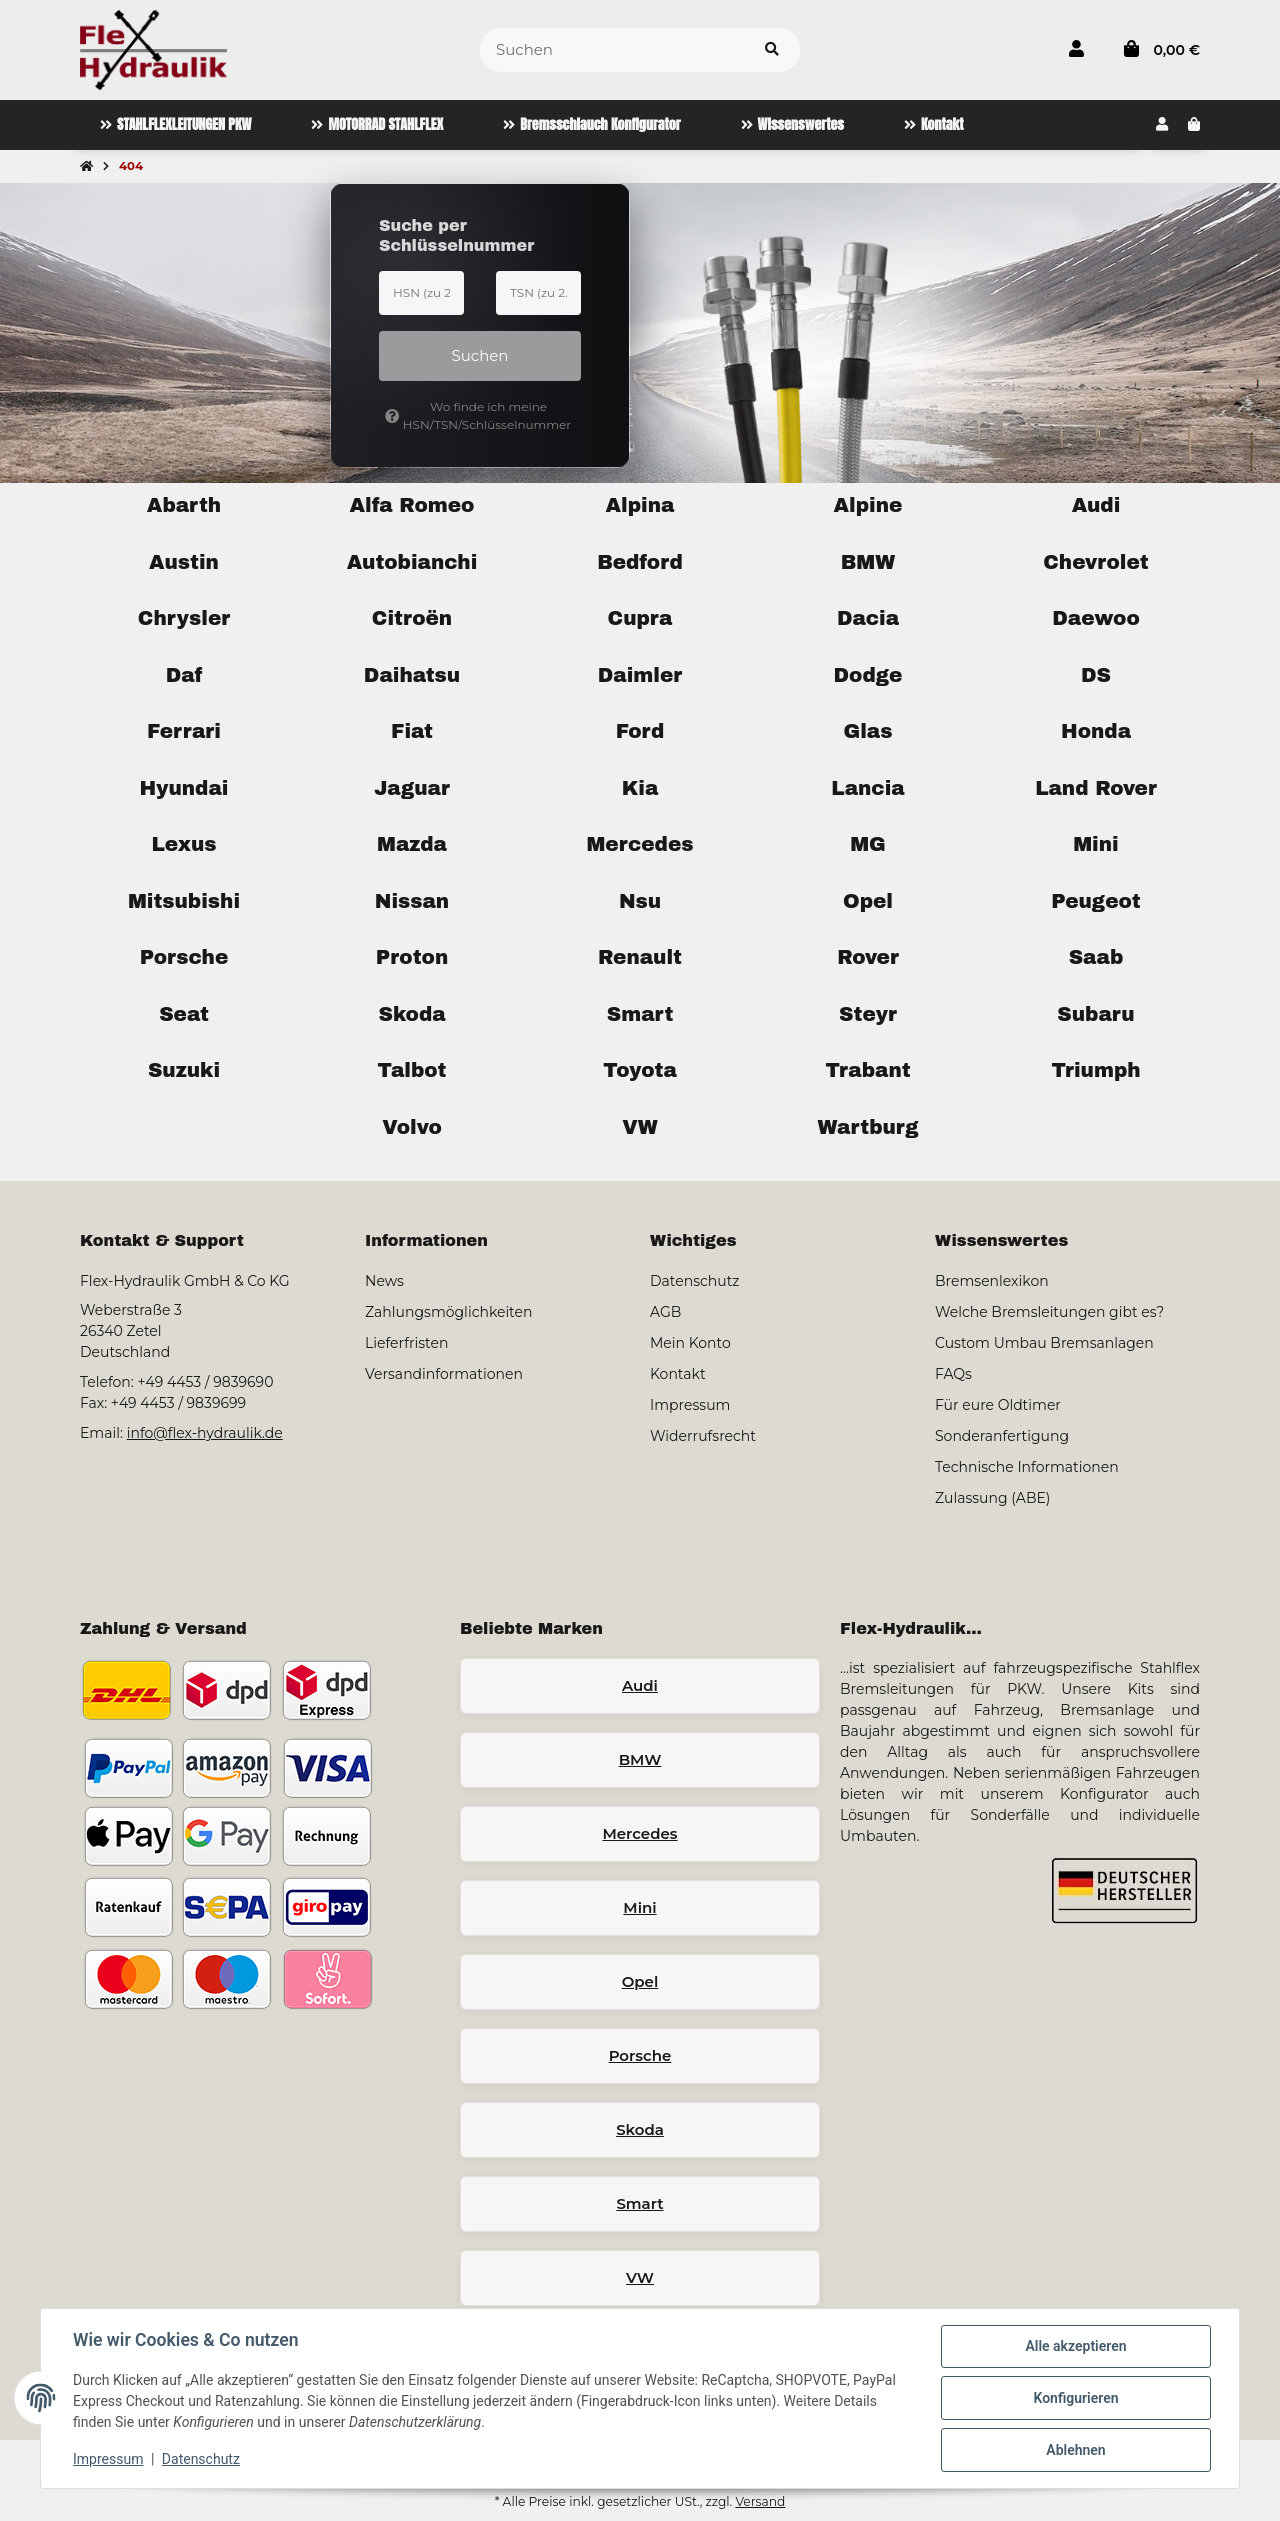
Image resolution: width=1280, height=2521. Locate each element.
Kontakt (678, 1374)
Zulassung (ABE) (992, 1498)
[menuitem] (175, 125)
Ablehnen (1075, 2450)
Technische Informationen (1027, 1467)
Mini (639, 1907)
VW (640, 2277)
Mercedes (639, 1833)
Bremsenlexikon (992, 1281)
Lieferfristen (406, 1343)
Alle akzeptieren (1075, 2346)
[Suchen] (612, 50)
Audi (640, 1685)
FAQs (953, 1374)
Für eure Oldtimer (998, 1405)
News (384, 1281)
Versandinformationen (444, 1374)
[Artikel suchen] (772, 50)
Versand (760, 2501)
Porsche (640, 2055)
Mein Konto (690, 1343)
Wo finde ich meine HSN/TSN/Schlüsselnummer (478, 415)
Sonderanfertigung (1002, 1436)
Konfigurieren (1075, 2398)
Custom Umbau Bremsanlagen (1044, 1343)
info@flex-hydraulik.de (205, 1433)
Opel (640, 1981)
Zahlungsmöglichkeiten (448, 1312)
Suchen (480, 355)
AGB (665, 1312)
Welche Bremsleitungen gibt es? (1049, 1312)
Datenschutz (201, 2459)
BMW (640, 1759)
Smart (639, 2203)
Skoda (640, 2129)
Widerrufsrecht (703, 1436)
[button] (1076, 50)
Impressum (108, 2459)
